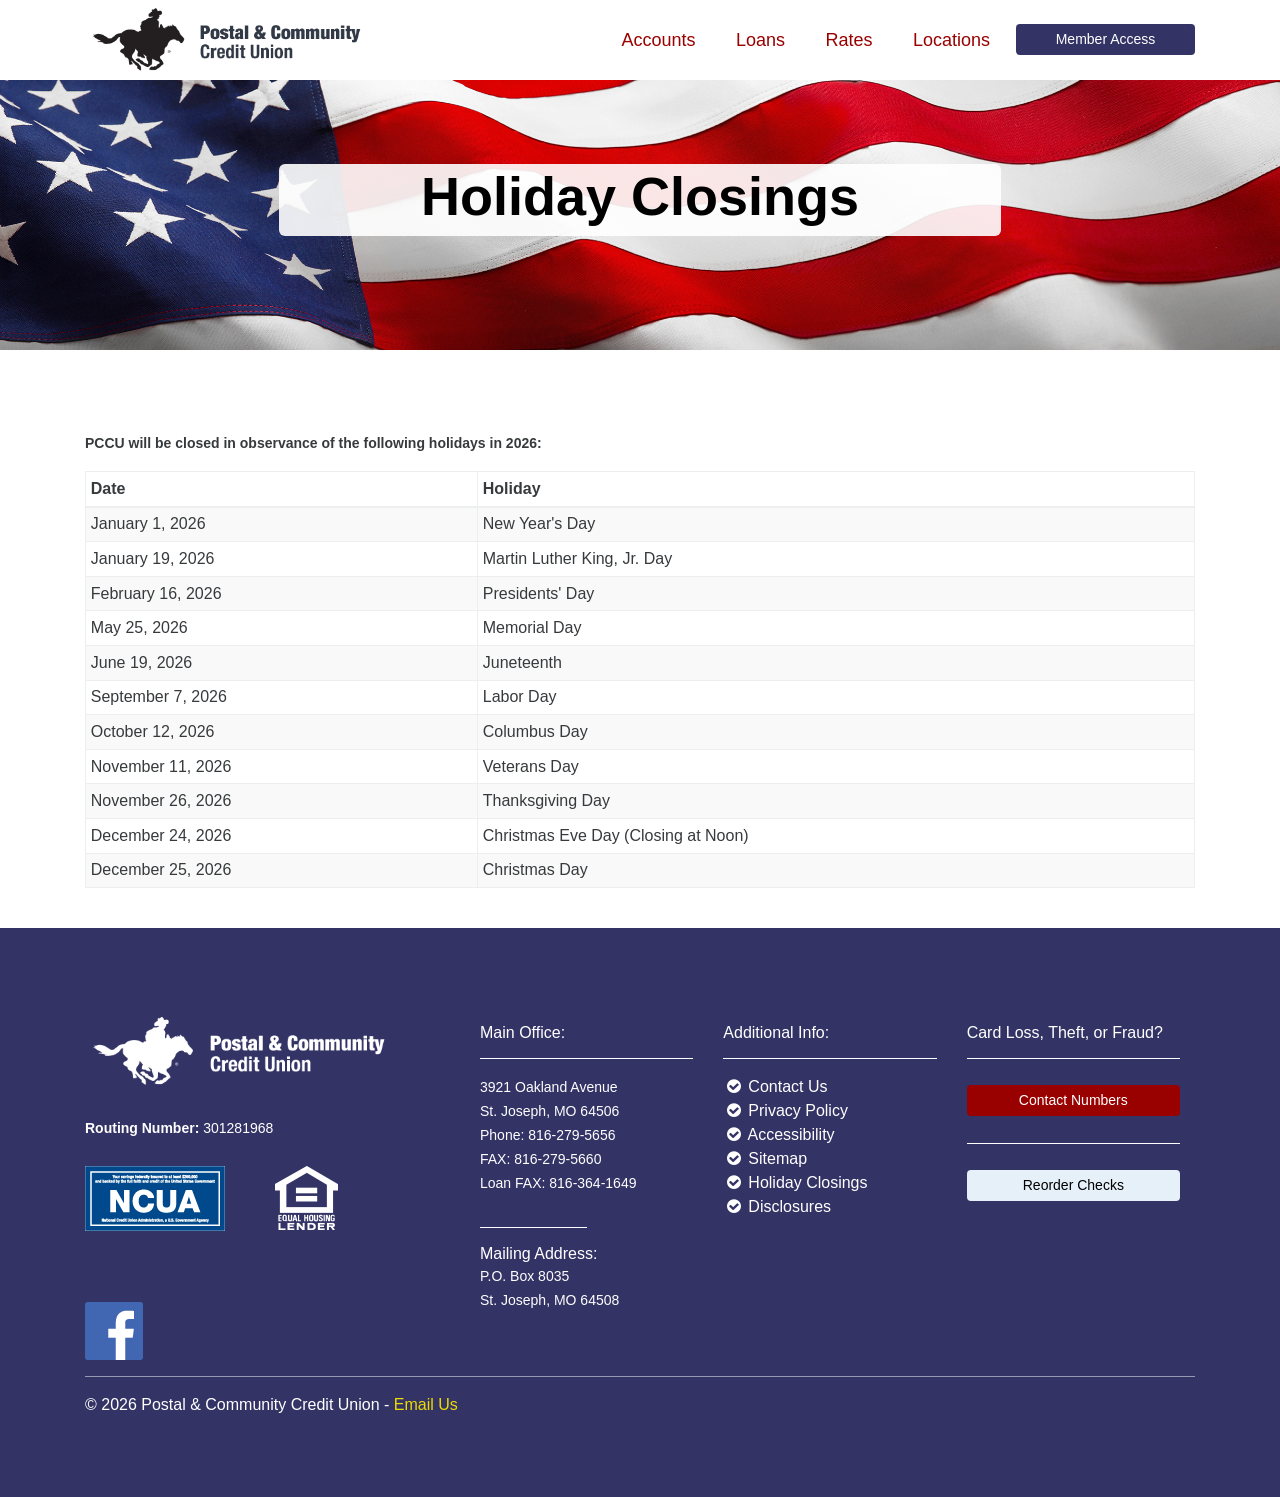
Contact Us (775, 1086)
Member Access (1106, 39)
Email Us (426, 1404)
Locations (951, 40)
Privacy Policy (785, 1110)
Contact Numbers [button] (1073, 1100)
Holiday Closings (795, 1182)
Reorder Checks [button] (1073, 1185)
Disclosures (777, 1206)
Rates (848, 40)
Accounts (658, 40)
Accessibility (778, 1134)
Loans (760, 40)
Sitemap (765, 1158)
